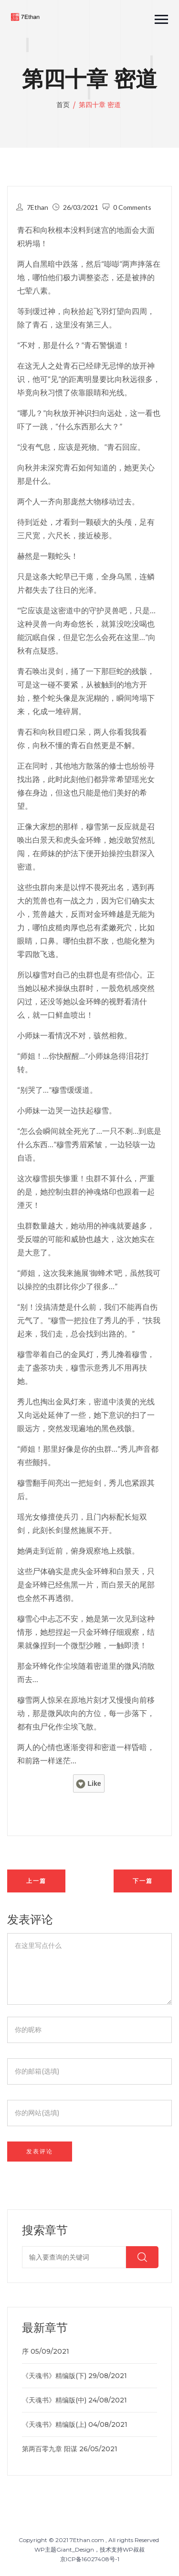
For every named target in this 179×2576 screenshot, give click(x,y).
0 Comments (132, 207)
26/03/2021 (80, 207)
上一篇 (36, 1880)
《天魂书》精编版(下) (54, 2375)
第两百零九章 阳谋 (49, 2449)
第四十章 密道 (100, 104)
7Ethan (37, 207)
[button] (157, 17)
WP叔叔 (134, 2549)
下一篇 (143, 1880)
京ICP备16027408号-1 (89, 2559)
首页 (64, 104)
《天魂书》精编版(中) (54, 2400)
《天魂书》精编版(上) (54, 2424)
